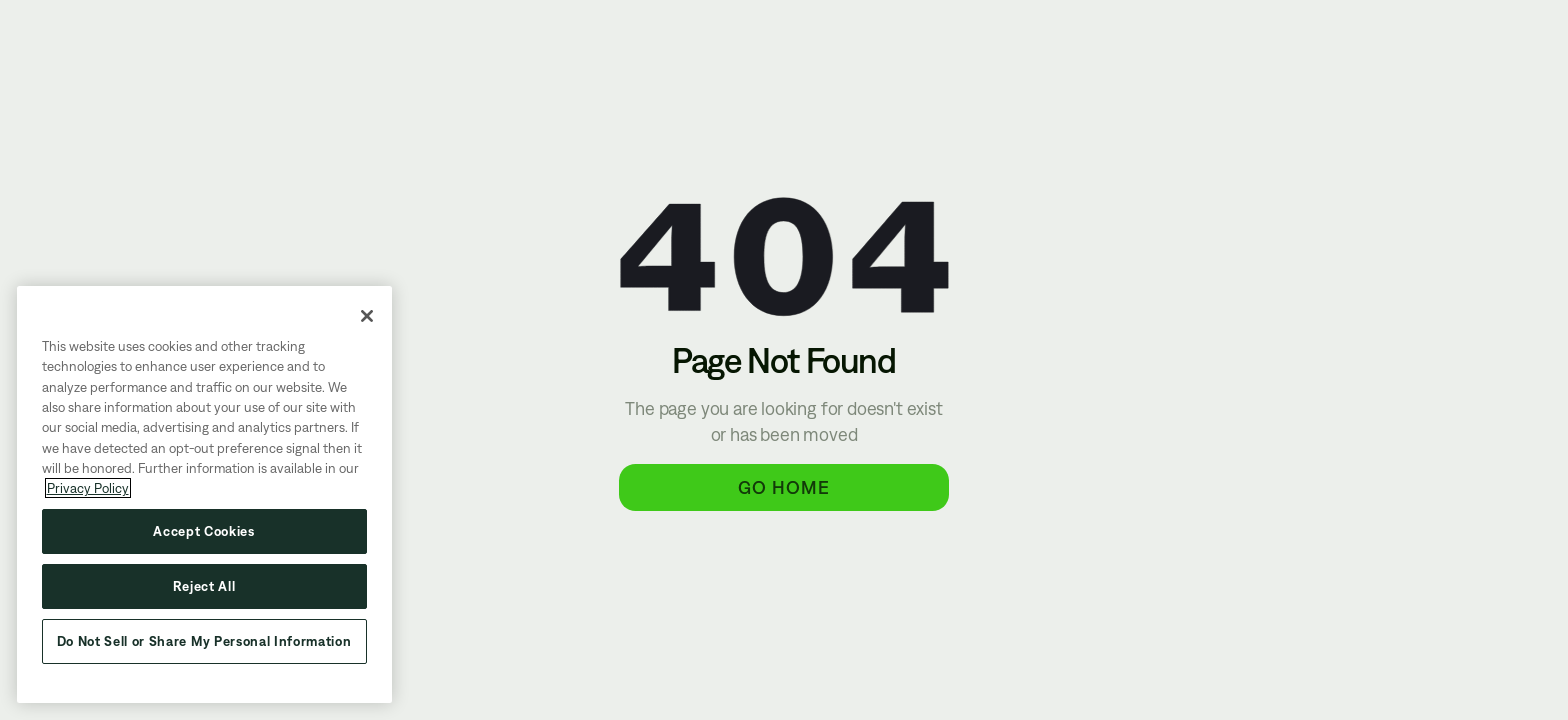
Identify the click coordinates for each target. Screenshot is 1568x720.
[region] (204, 494)
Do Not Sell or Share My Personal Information (204, 641)
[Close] (367, 316)
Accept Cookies (204, 531)
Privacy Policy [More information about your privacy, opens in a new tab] (88, 488)
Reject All (204, 586)
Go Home (784, 487)
